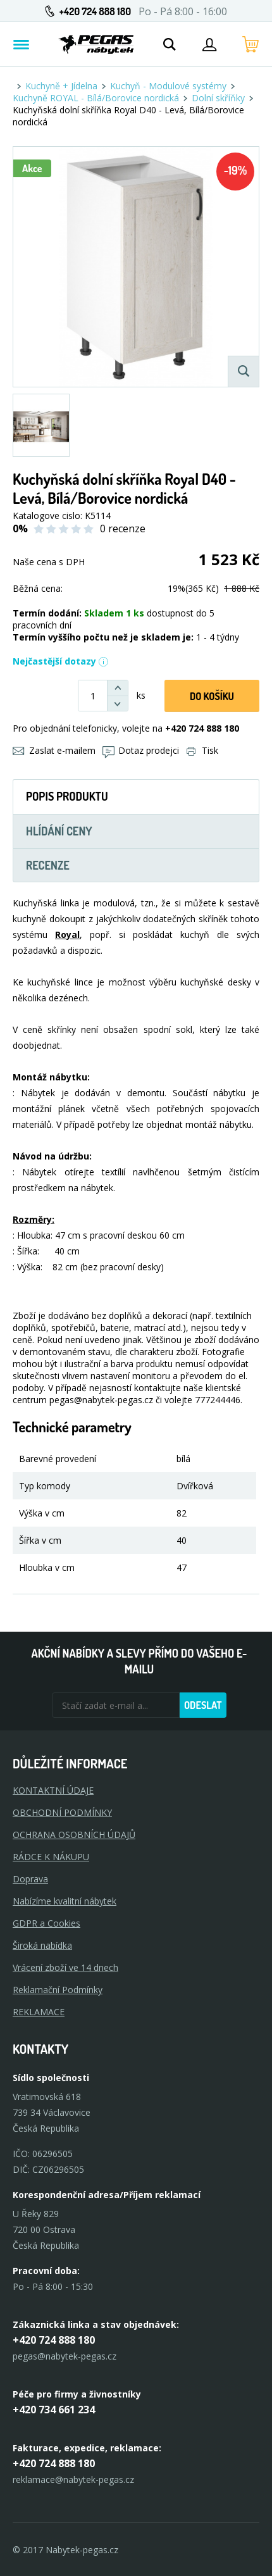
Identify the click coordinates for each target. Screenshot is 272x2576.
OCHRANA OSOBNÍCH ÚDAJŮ (74, 1835)
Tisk (202, 750)
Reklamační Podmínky (57, 1990)
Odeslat (203, 1705)
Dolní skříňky (218, 98)
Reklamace (39, 2012)
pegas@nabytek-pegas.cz (64, 2356)
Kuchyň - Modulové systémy (168, 86)
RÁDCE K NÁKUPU (51, 1857)
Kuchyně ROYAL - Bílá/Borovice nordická (96, 98)
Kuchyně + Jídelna (61, 86)
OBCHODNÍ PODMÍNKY (62, 1812)
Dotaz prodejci (140, 750)
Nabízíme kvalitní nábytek (64, 1901)
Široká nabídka (42, 1945)
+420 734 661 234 (54, 2410)
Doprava (30, 1879)
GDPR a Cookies (46, 1923)
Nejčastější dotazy (61, 661)
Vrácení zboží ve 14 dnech (65, 1967)
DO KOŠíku (212, 696)
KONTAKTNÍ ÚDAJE (53, 1790)
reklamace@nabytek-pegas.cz (73, 2479)
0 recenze (122, 528)
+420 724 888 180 (95, 11)
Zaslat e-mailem (54, 750)
